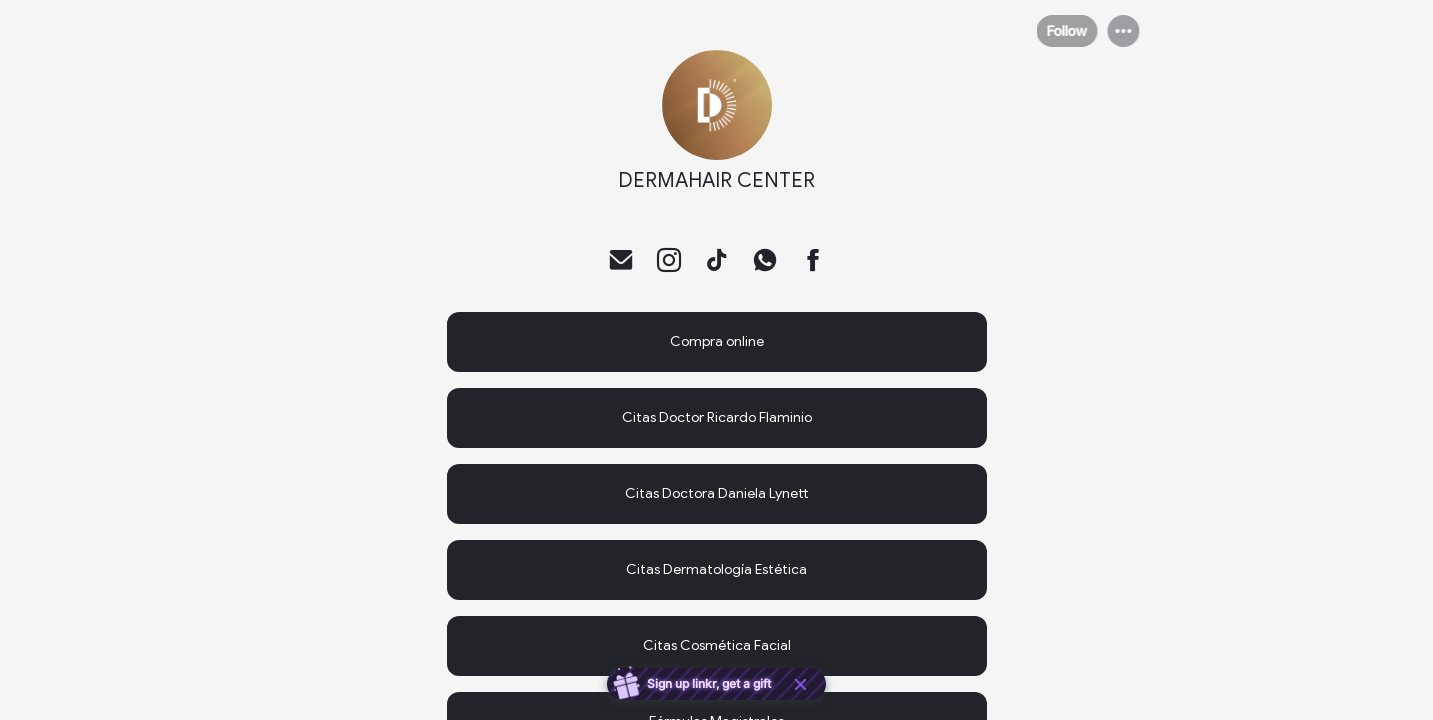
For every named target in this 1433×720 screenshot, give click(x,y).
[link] (717, 342)
